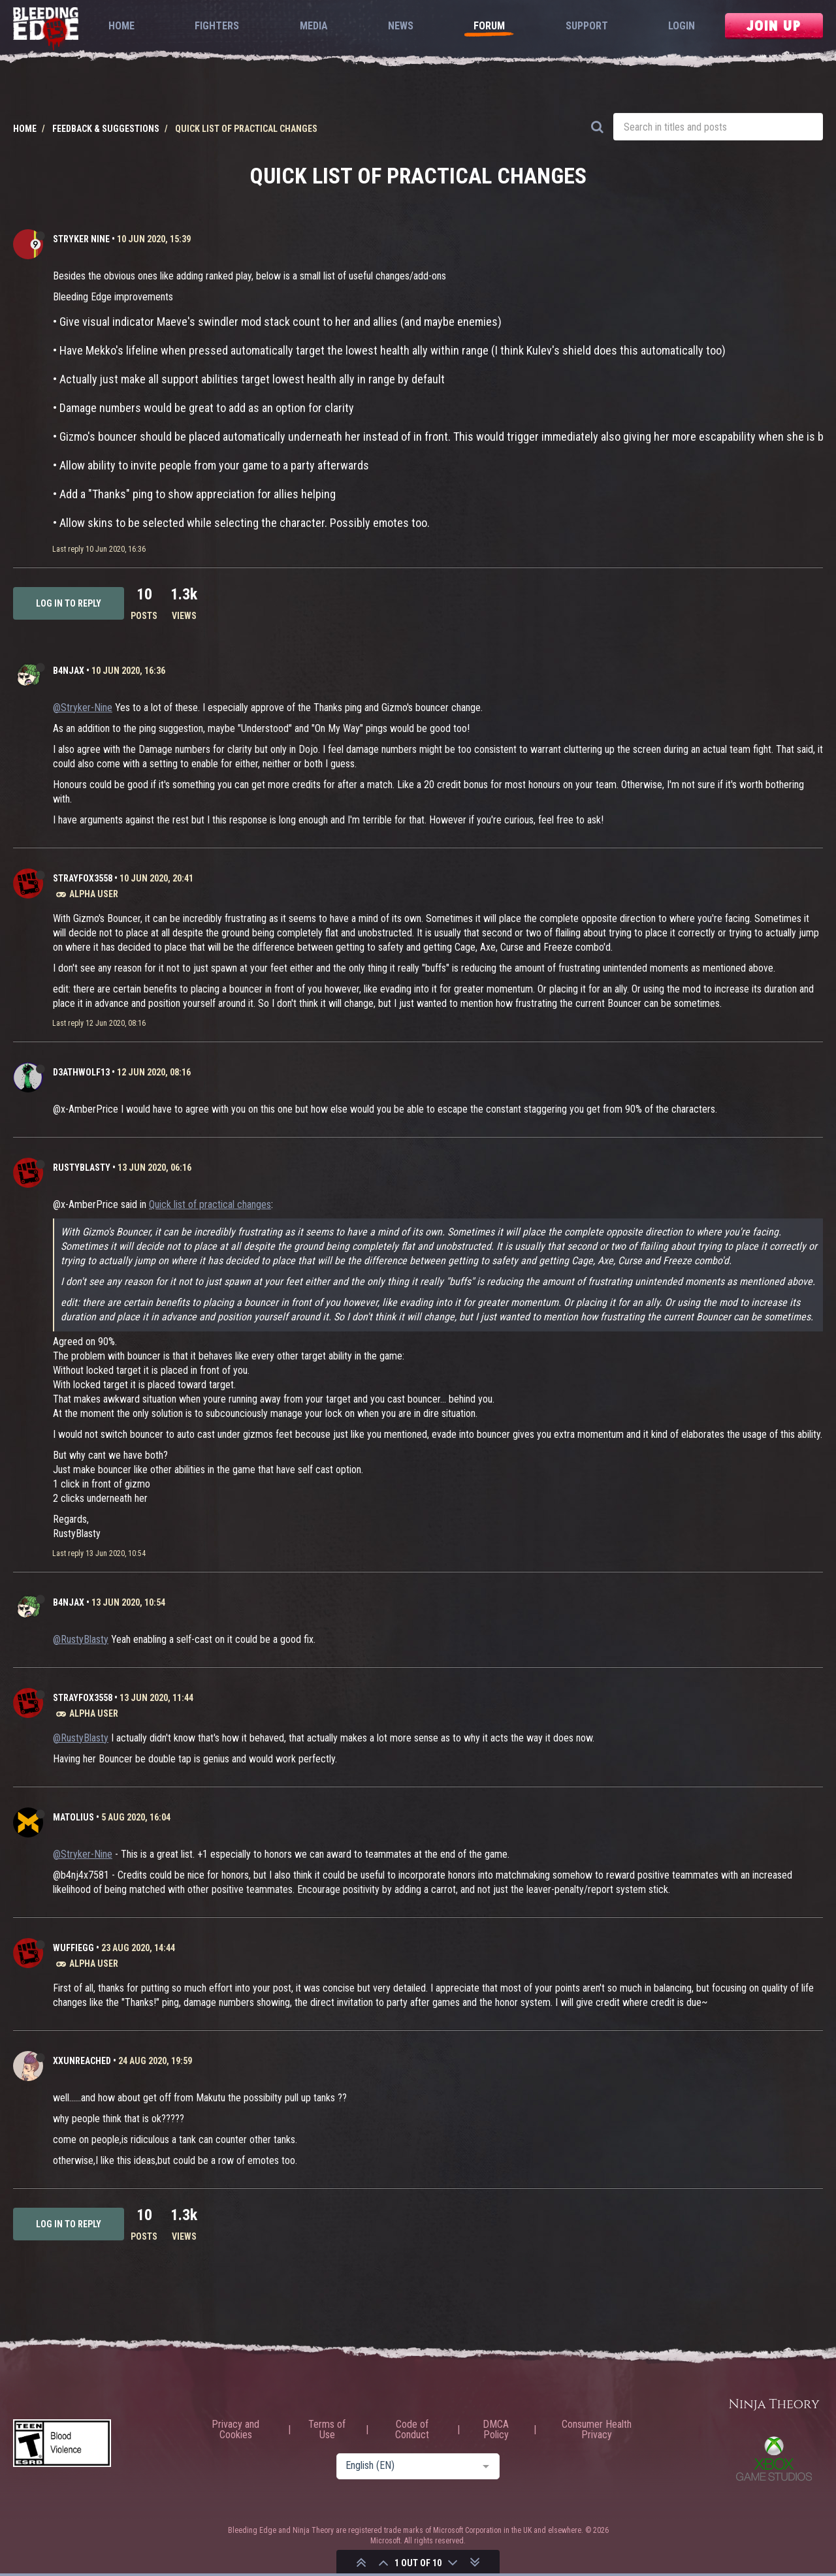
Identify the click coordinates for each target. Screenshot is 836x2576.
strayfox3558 (82, 878)
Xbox (774, 2458)
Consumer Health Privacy (597, 2429)
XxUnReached (82, 2061)
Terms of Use (327, 2429)
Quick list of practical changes (210, 1204)
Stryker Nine (81, 239)
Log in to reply (68, 603)
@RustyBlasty (80, 1639)
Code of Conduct (412, 2429)
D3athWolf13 (81, 1072)
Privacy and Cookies (235, 2429)
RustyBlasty (81, 1167)
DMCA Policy (496, 2429)
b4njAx (68, 670)
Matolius (73, 1817)
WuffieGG (73, 1948)
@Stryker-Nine (82, 707)
